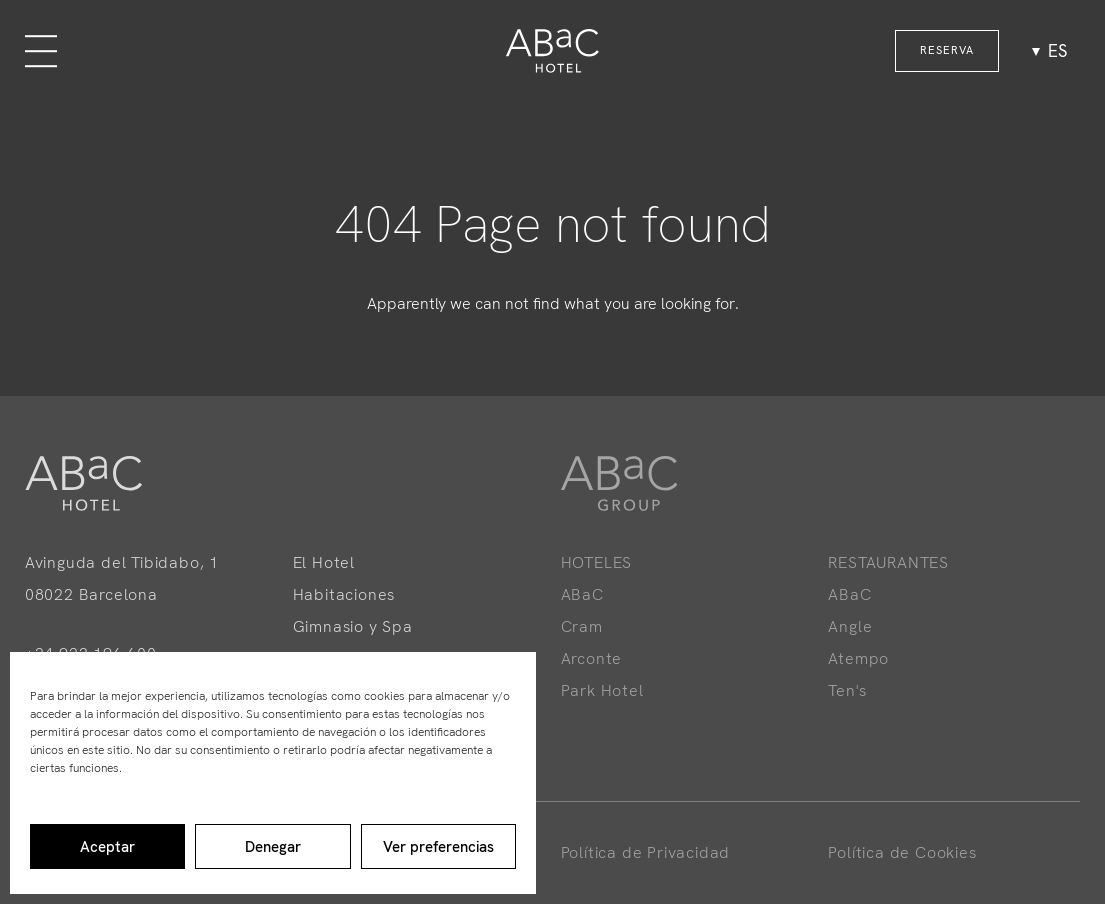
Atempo (858, 658)
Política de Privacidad (646, 852)
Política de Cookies (902, 852)
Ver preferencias (438, 847)
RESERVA (947, 50)
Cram (582, 626)
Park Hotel (602, 690)
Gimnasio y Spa (353, 626)
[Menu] (41, 51)
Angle (850, 626)
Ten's (847, 690)
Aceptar (107, 847)
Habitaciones (344, 594)
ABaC (582, 594)
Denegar (273, 847)
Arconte (592, 658)
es (1057, 51)
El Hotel (324, 562)
